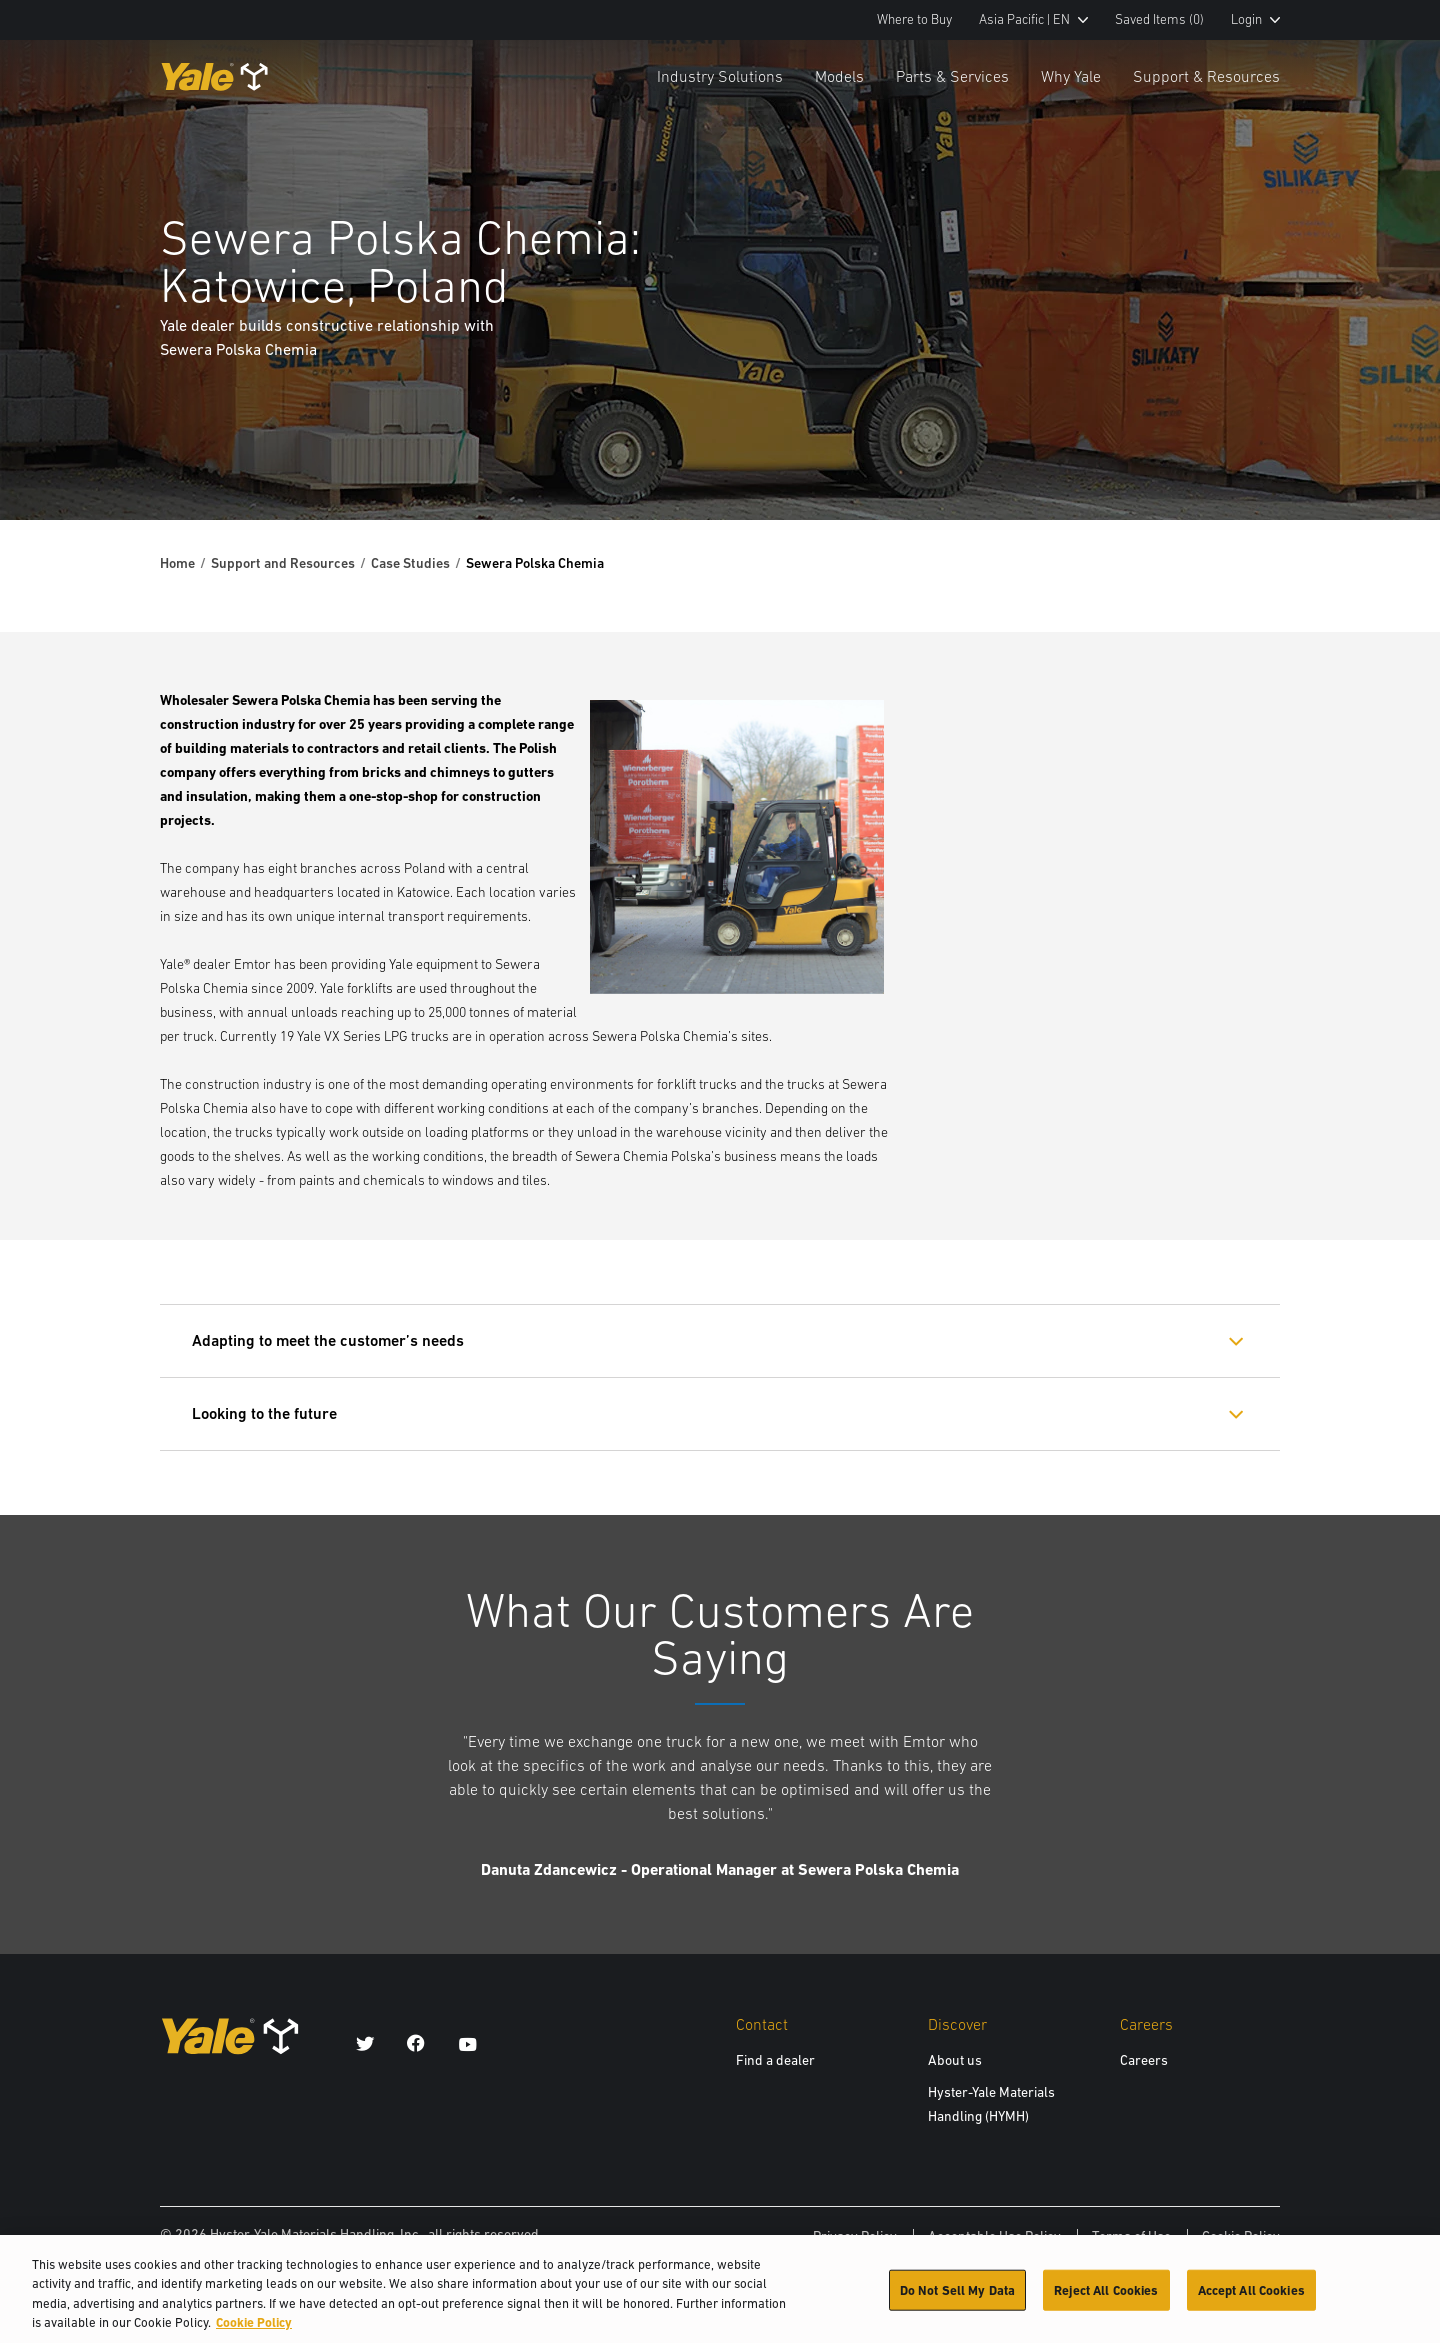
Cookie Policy (1241, 2236)
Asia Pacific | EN (1033, 19)
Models (839, 76)
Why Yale (1071, 76)
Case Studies (410, 563)
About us (955, 2060)
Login (1255, 19)
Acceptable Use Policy (994, 2236)
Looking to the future (264, 1413)
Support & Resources (1206, 76)
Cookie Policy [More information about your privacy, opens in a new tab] (254, 2334)
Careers (1144, 2060)
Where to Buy (914, 19)
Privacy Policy (855, 2236)
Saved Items (1159, 19)
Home (177, 563)
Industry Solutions (720, 76)
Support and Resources (283, 563)
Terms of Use (1131, 2236)
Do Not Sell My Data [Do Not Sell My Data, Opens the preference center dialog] (957, 2301)
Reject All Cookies (1106, 2301)
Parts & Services (952, 76)
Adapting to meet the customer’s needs (328, 1340)
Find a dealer (775, 2060)
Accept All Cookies (1251, 2301)
